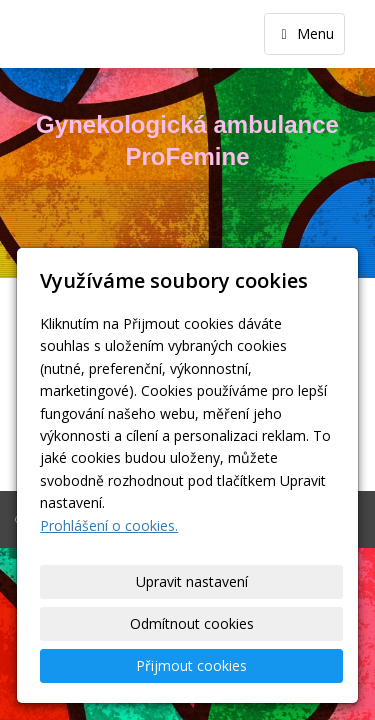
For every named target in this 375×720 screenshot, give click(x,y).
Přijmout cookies (191, 665)
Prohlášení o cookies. (109, 525)
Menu (304, 33)
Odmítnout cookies (192, 623)
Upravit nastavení (192, 581)
